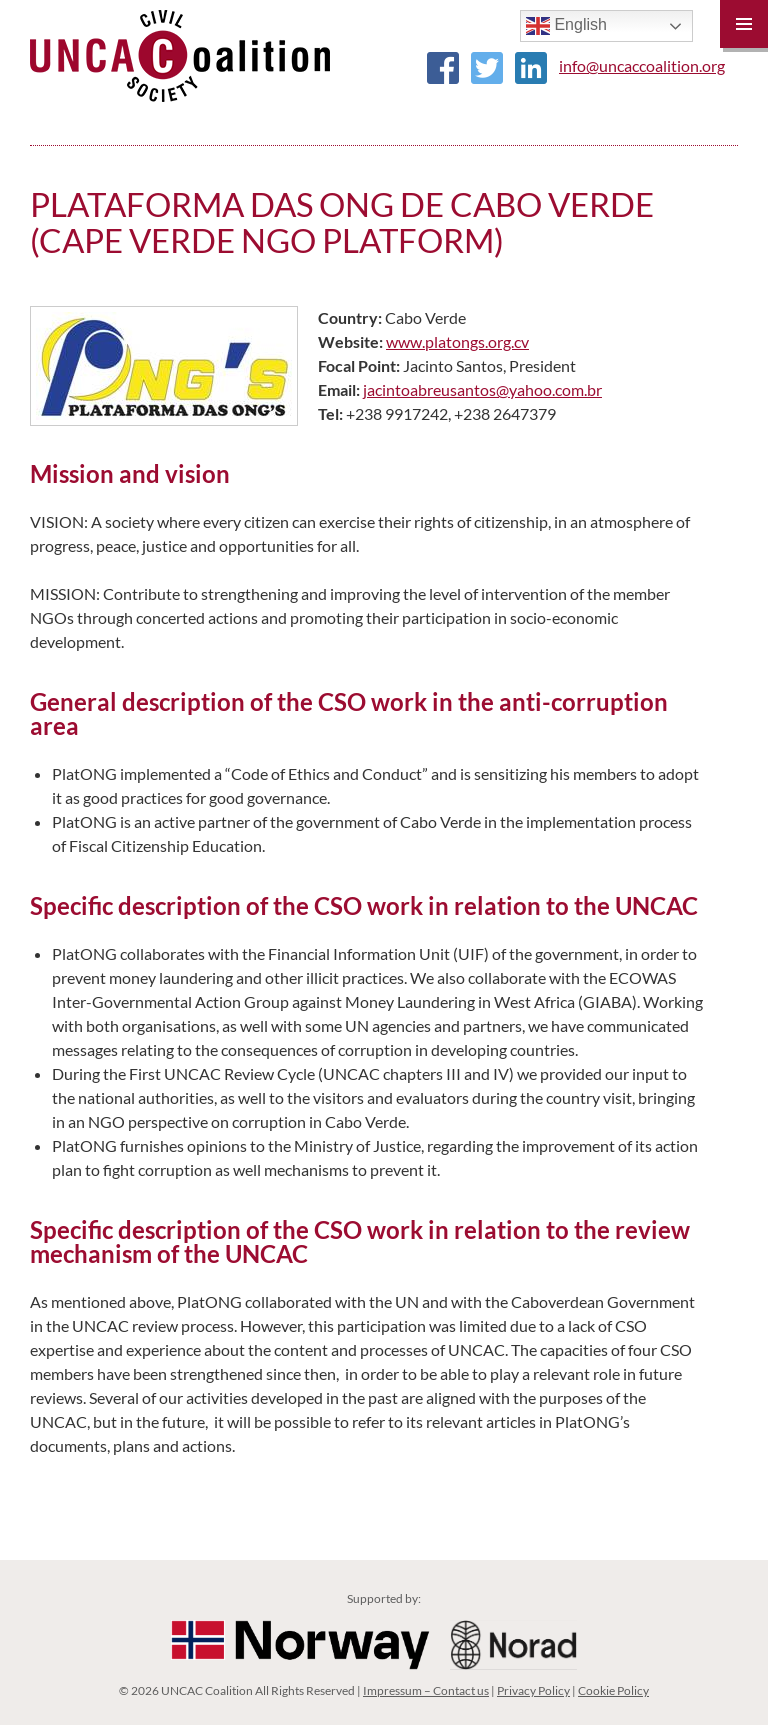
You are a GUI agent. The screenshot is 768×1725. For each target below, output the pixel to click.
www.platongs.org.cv (457, 341)
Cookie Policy (613, 1690)
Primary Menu (744, 24)
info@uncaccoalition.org (642, 65)
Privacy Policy (533, 1690)
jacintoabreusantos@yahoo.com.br (482, 389)
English (566, 26)
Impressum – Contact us (426, 1690)
